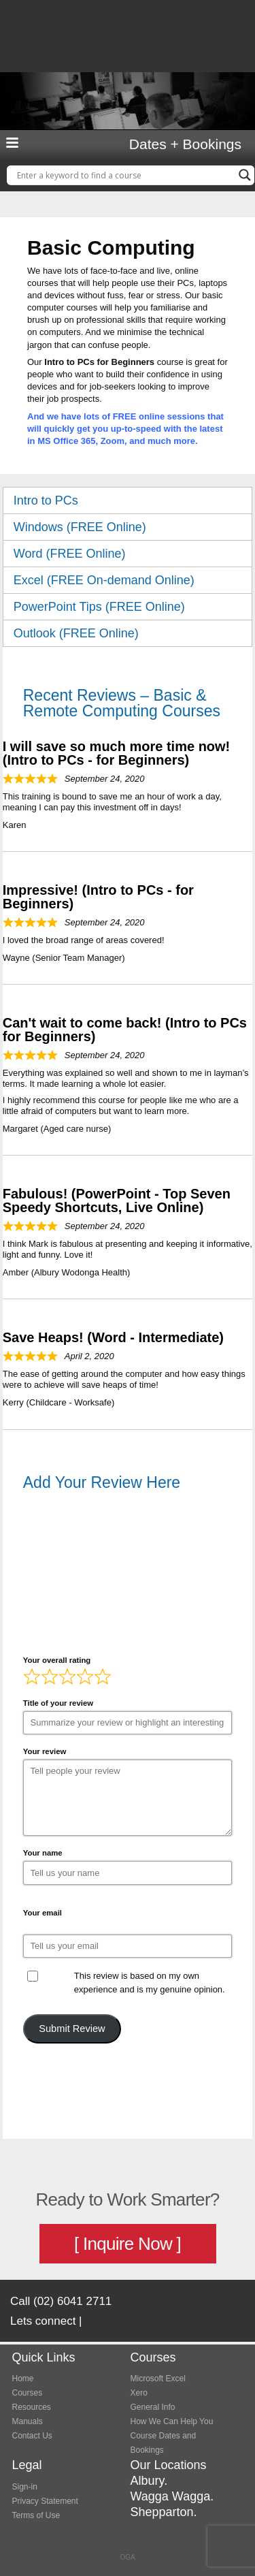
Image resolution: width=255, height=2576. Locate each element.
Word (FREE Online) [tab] (128, 553)
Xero (139, 2393)
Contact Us (32, 2435)
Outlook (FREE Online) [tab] (128, 633)
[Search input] (124, 175)
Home (23, 2378)
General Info (153, 2407)
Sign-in (24, 2487)
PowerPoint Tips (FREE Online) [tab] (128, 607)
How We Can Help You (172, 2421)
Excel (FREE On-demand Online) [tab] (128, 580)
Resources (31, 2407)
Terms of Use (36, 2515)
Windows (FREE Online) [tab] (128, 527)
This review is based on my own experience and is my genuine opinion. (149, 1982)
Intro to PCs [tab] (128, 500)
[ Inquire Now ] (127, 2243)
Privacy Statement (45, 2501)
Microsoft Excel (158, 2378)
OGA (127, 2557)
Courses (27, 2393)
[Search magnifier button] (244, 175)
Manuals (27, 2421)
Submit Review (72, 2028)
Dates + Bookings (185, 144)
